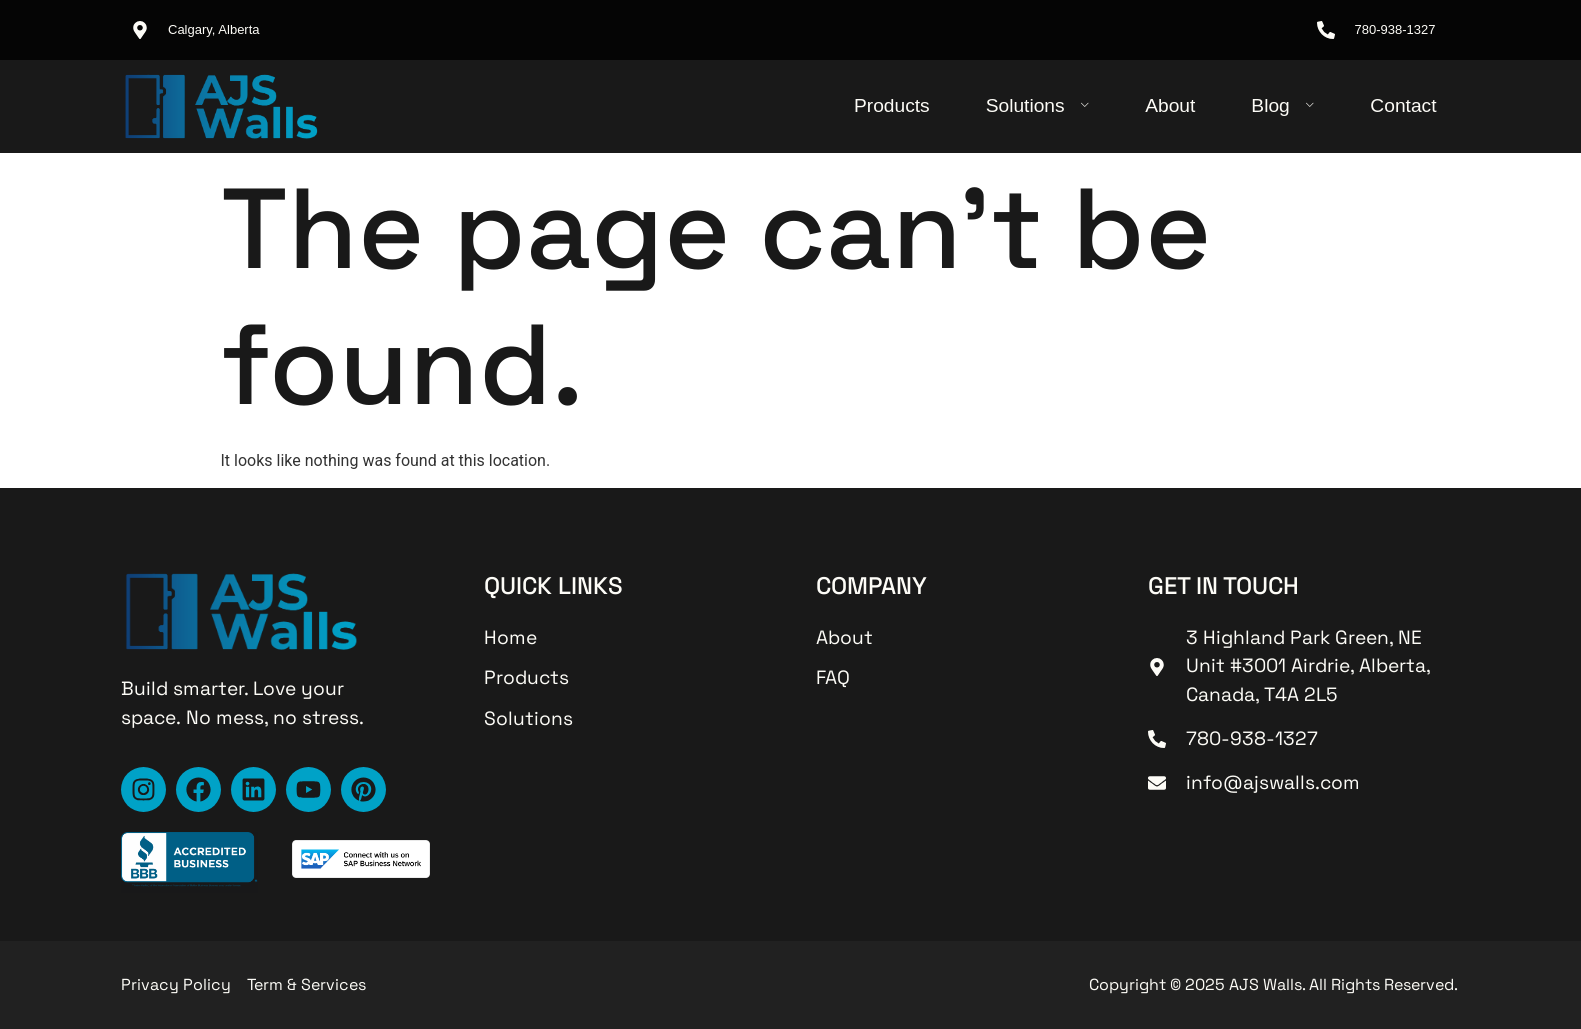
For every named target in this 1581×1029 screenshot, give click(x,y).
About (1170, 105)
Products (892, 105)
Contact (1403, 105)
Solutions (1038, 105)
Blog (1282, 105)
